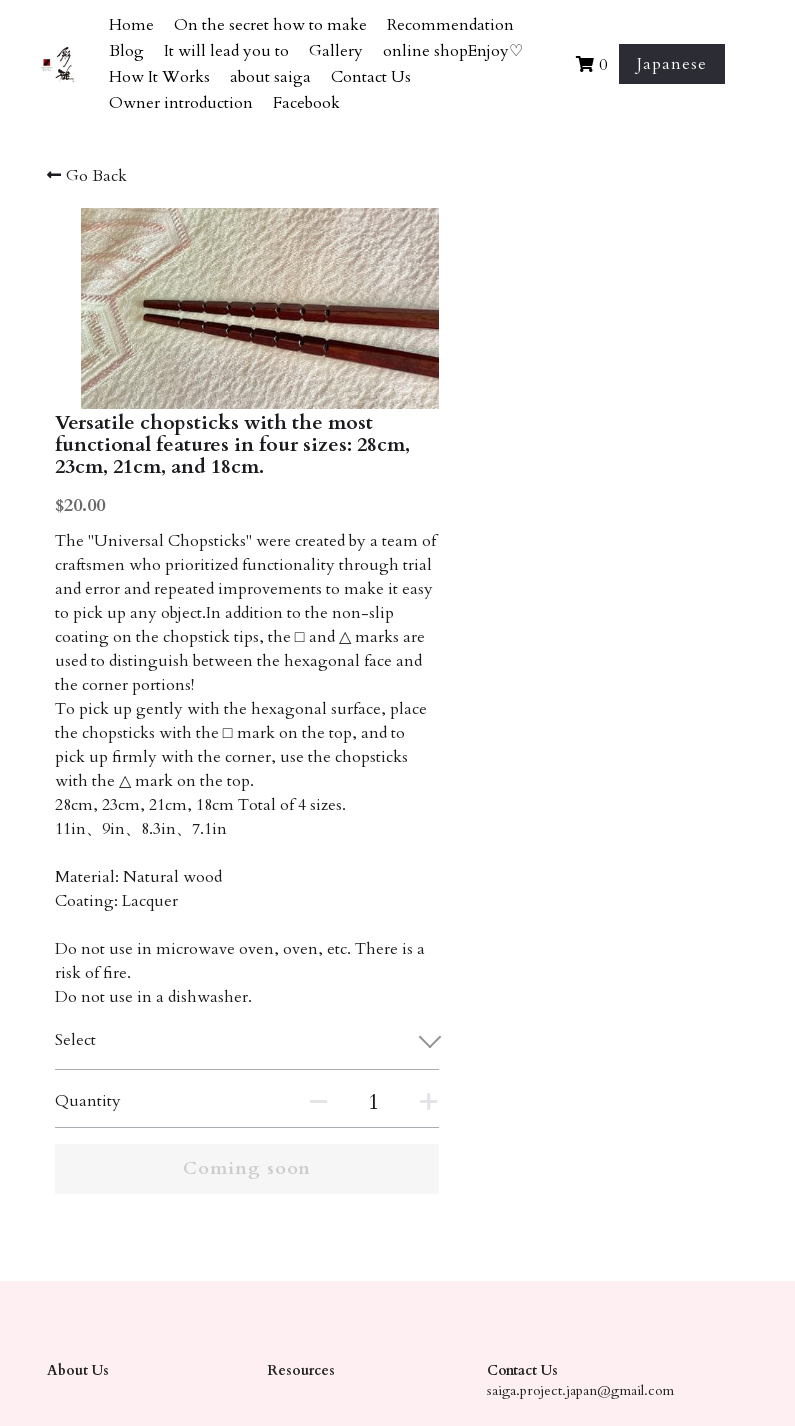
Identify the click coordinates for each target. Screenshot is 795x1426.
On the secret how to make (270, 25)
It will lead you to (226, 51)
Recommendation (450, 25)
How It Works (159, 77)
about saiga (270, 77)
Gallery (336, 51)
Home (131, 25)
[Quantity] (592, 1017)
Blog (126, 51)
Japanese (672, 64)
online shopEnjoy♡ (453, 51)
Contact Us (371, 77)
